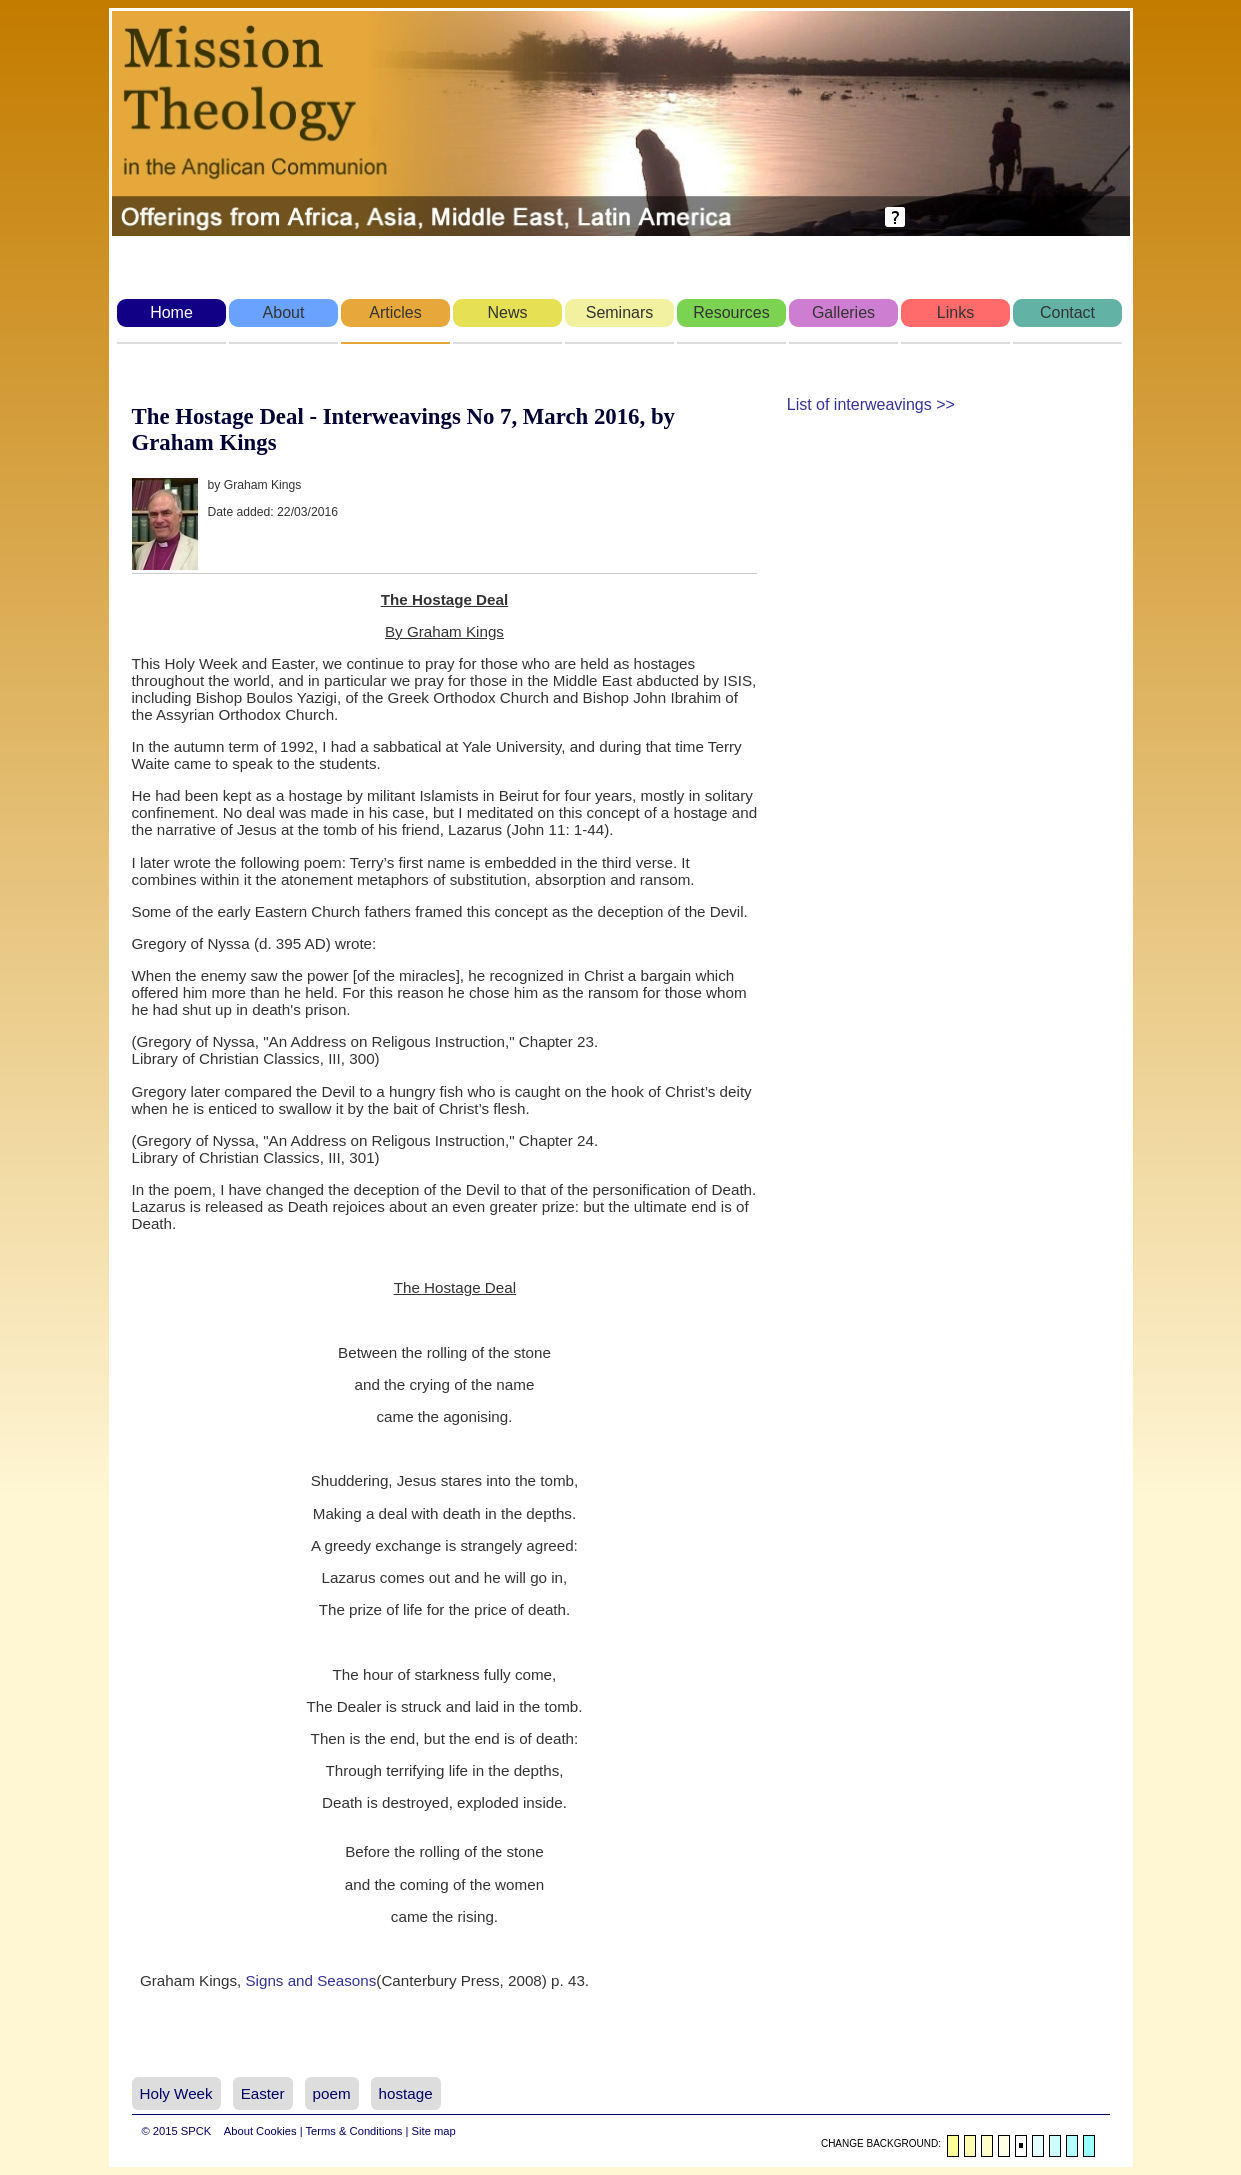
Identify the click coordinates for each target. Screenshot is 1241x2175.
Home (171, 312)
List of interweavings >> (871, 404)
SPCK (196, 2131)
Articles (395, 312)
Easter (263, 2093)
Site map (434, 2131)
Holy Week (176, 2093)
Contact (1067, 312)
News (507, 312)
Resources (731, 312)
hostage (406, 2093)
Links (955, 312)
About (284, 312)
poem (332, 2093)
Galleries (843, 312)
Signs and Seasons (310, 1980)
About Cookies (260, 2131)
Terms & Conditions (353, 2131)
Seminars (620, 312)
